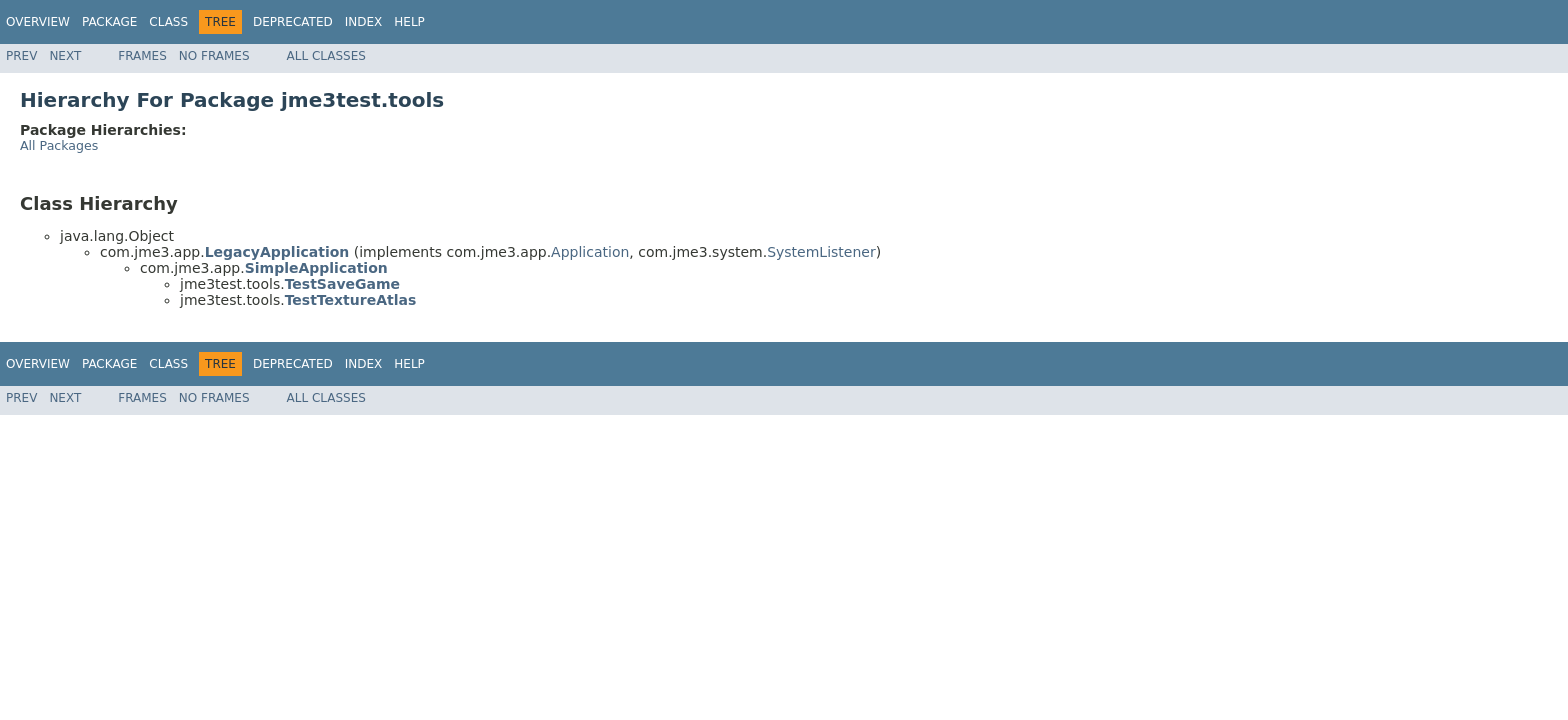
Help (409, 22)
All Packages (59, 145)
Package (109, 22)
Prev (21, 56)
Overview (38, 22)
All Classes (326, 56)
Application (590, 252)
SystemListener (821, 252)
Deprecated (293, 22)
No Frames (214, 56)
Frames (142, 56)
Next (65, 56)
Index (364, 22)
